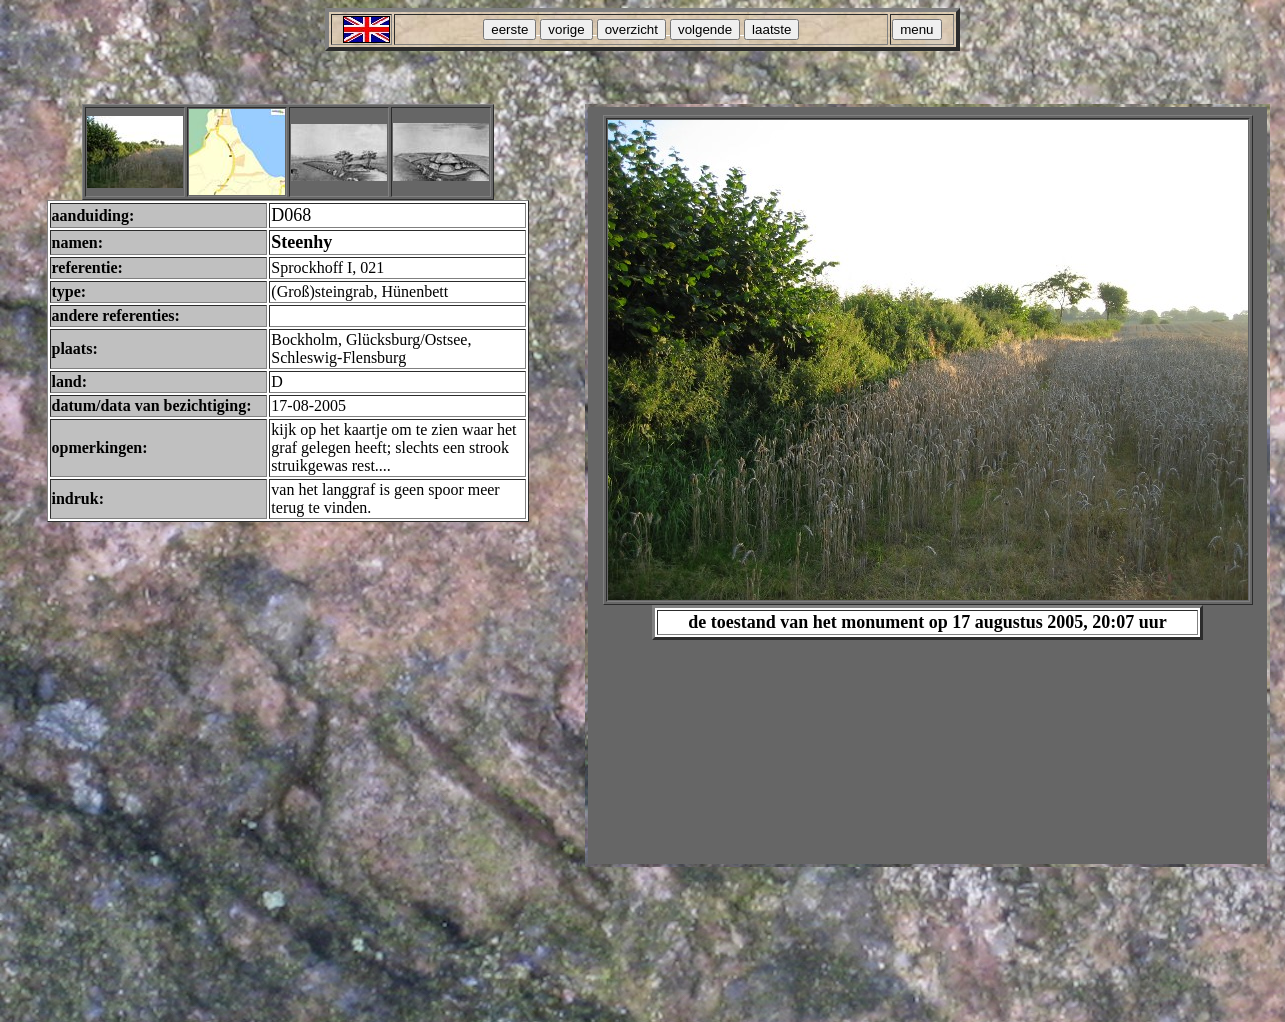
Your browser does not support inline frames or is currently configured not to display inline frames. (927, 485)
